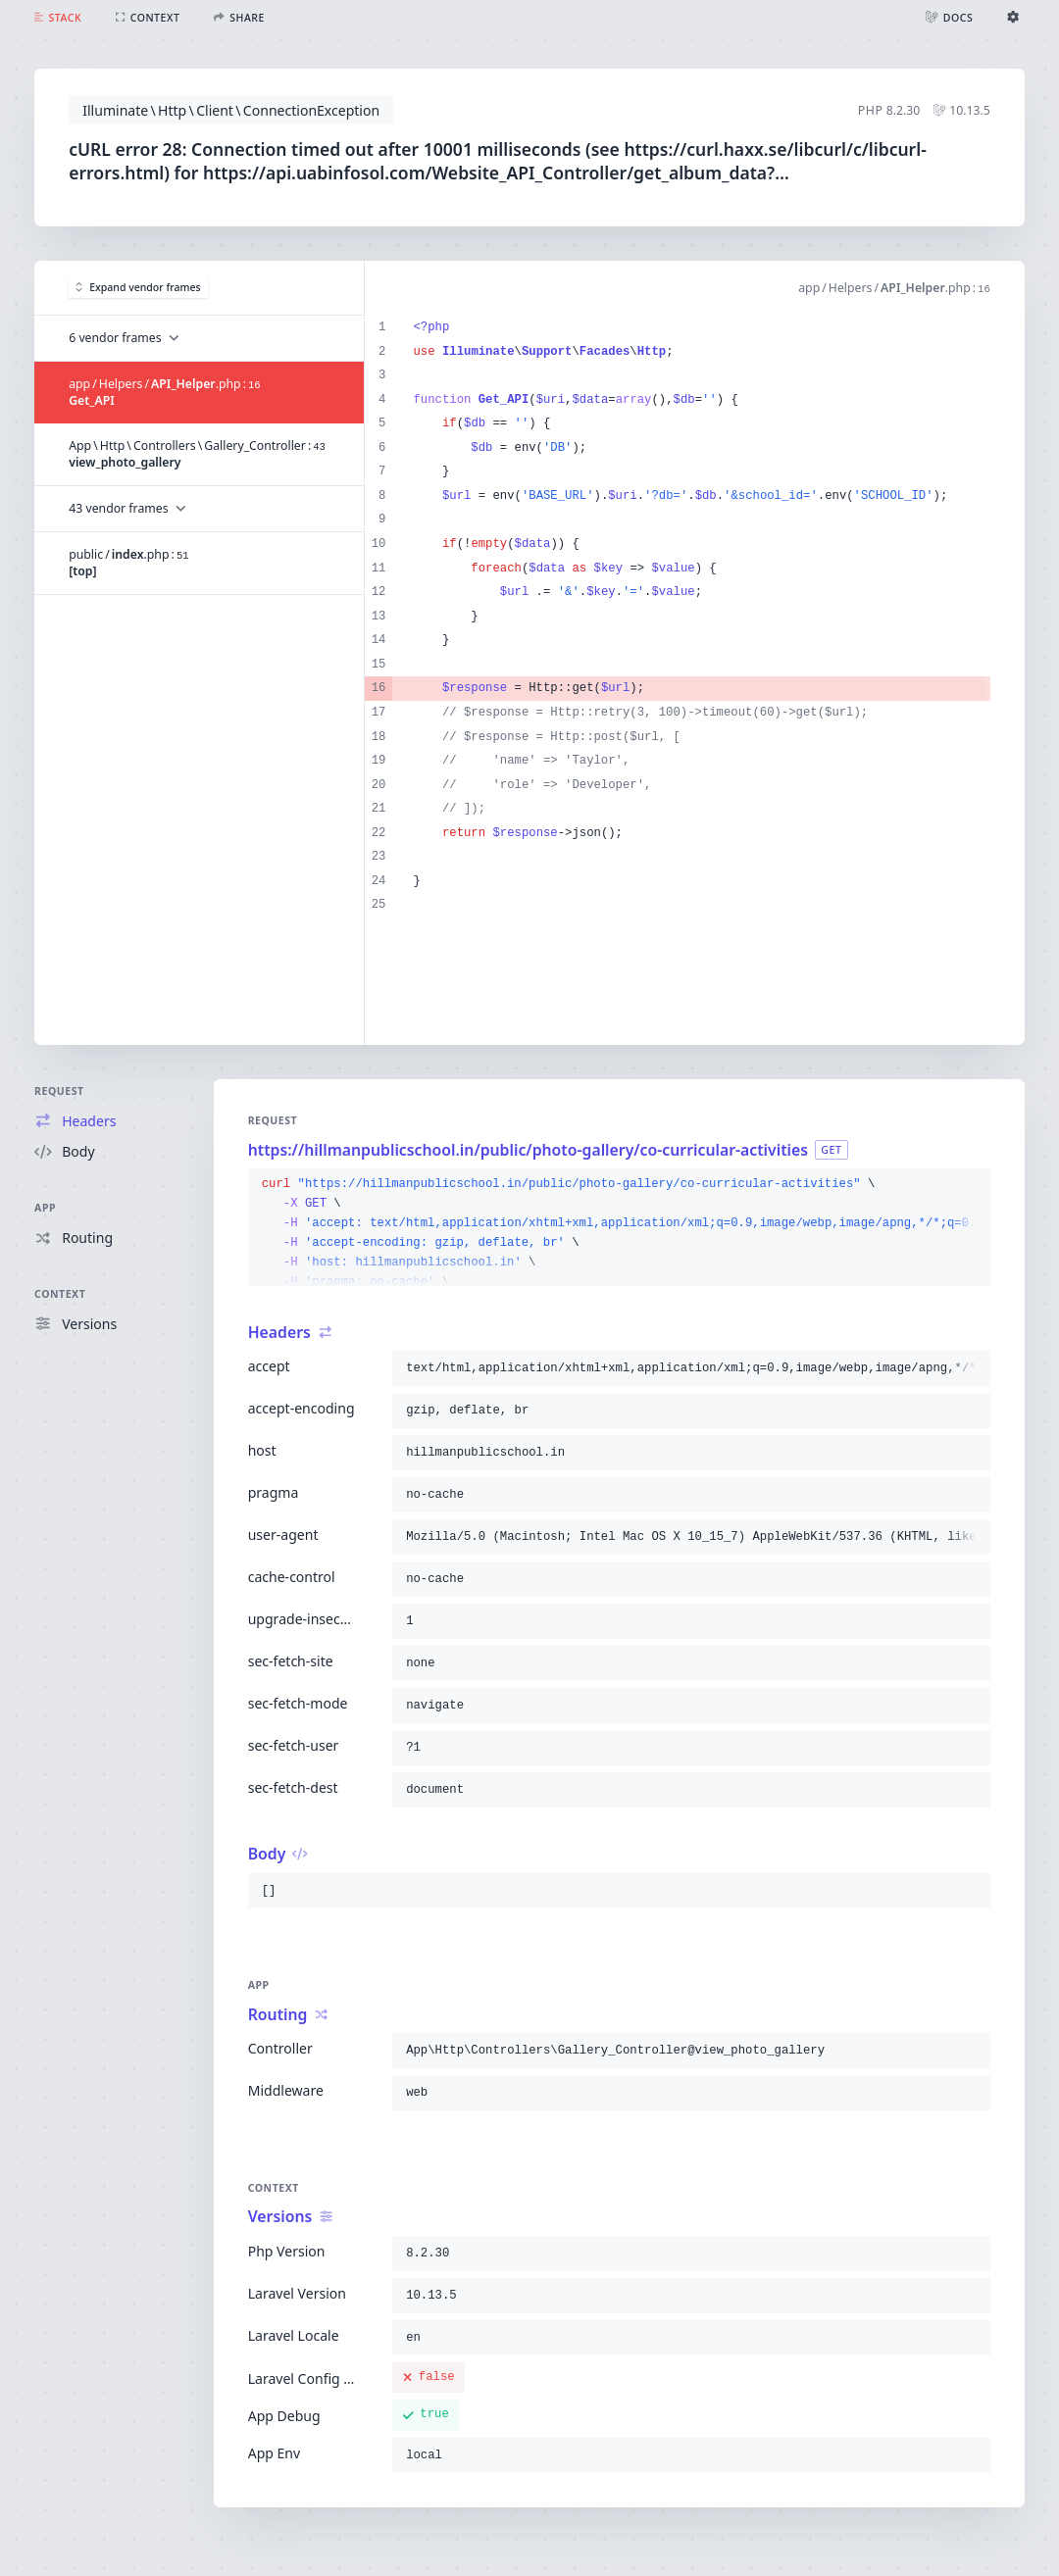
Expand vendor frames (138, 287)
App (45, 1207)
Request (59, 1091)
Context (59, 1294)
